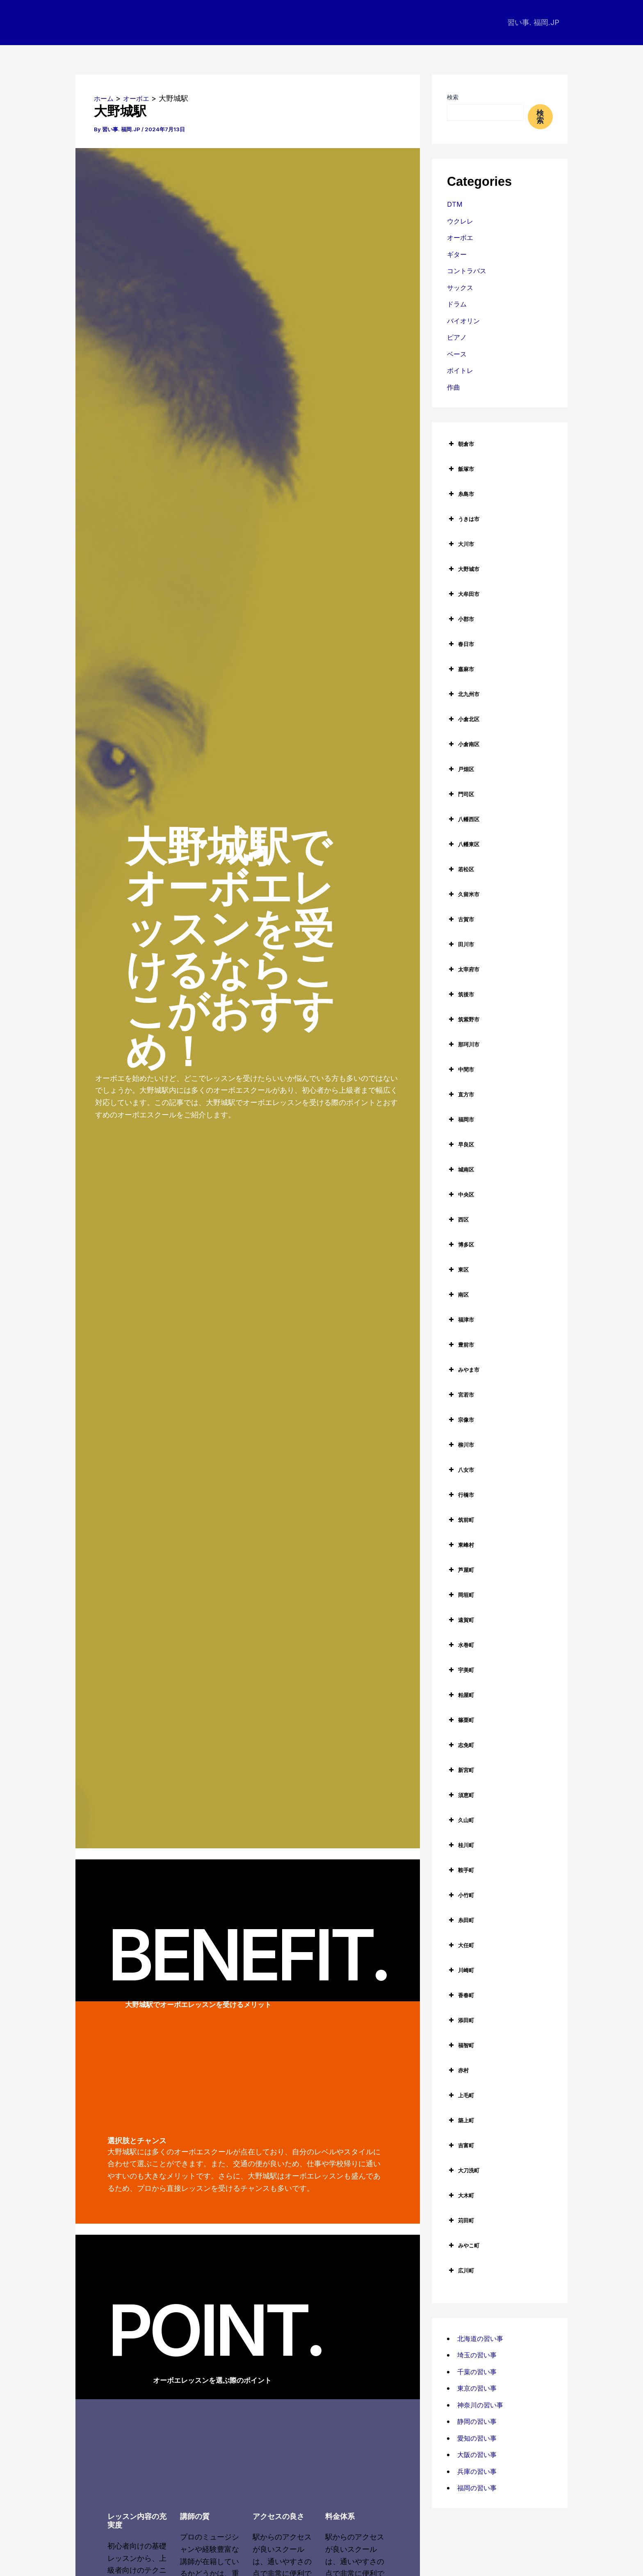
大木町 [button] (460, 2195)
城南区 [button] (460, 1169)
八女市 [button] (460, 1470)
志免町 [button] (460, 1745)
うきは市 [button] (463, 519)
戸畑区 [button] (460, 769)
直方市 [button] (460, 1094)
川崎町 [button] (460, 1970)
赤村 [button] (458, 2070)
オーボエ (462, 237)
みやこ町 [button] (463, 2245)
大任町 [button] (460, 1945)
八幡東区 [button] (463, 844)
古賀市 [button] (460, 919)
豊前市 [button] (460, 1345)
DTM (455, 204)
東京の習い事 (479, 2388)
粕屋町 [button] (460, 1695)
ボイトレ (462, 370)
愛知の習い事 (479, 2438)
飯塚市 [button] (460, 469)
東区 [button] (458, 1269)
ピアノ (458, 337)
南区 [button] (458, 1294)
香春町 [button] (460, 1995)
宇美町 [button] (460, 1670)
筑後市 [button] (460, 994)
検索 (452, 97)
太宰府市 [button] (463, 969)
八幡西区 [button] (463, 819)
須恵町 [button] (460, 1795)
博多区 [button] (460, 1244)
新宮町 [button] (460, 1770)
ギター (458, 254)
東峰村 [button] (460, 1545)
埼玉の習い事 (479, 2354)
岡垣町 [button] (460, 1595)
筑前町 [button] (460, 1520)
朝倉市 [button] (460, 444)
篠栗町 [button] (460, 1720)
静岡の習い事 (479, 2421)
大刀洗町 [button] (463, 2170)
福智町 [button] (460, 2045)
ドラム (458, 303)
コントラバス (469, 270)
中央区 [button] (460, 1194)
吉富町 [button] (460, 2145)
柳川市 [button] (460, 1445)
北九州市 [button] (463, 694)
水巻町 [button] (460, 1645)
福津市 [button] (460, 1319)
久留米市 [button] (463, 894)
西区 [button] (458, 1219)
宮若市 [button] (460, 1395)
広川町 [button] (460, 2270)
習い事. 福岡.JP (534, 22)
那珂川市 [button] (463, 1044)
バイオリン (465, 320)
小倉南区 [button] (463, 744)
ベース (458, 353)
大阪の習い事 (479, 2454)
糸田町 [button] (460, 1920)
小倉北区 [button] (463, 719)
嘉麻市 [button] (460, 669)
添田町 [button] (460, 2020)
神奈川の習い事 (483, 2404)
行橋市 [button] (460, 1495)
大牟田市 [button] (463, 594)
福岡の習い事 (479, 2487)
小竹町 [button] (460, 1895)
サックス (462, 287)
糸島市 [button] (460, 494)
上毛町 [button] (460, 2095)
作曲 (454, 387)
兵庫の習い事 (479, 2471)
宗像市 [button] (460, 1420)
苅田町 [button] (460, 2220)
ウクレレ (462, 221)
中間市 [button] (460, 1069)
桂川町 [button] (460, 1845)
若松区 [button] (460, 869)
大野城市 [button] (463, 569)
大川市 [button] (460, 544)
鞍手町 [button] (460, 1870)
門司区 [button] (460, 794)
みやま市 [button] (463, 1370)
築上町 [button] (460, 2120)
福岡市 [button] (460, 1119)
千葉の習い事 (479, 2371)
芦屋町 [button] (460, 1570)
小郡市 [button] (460, 619)
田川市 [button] (460, 944)
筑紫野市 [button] (463, 1019)
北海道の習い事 (483, 2338)
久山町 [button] (460, 1820)
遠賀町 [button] (460, 1620)
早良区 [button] (460, 1144)
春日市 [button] (460, 644)
